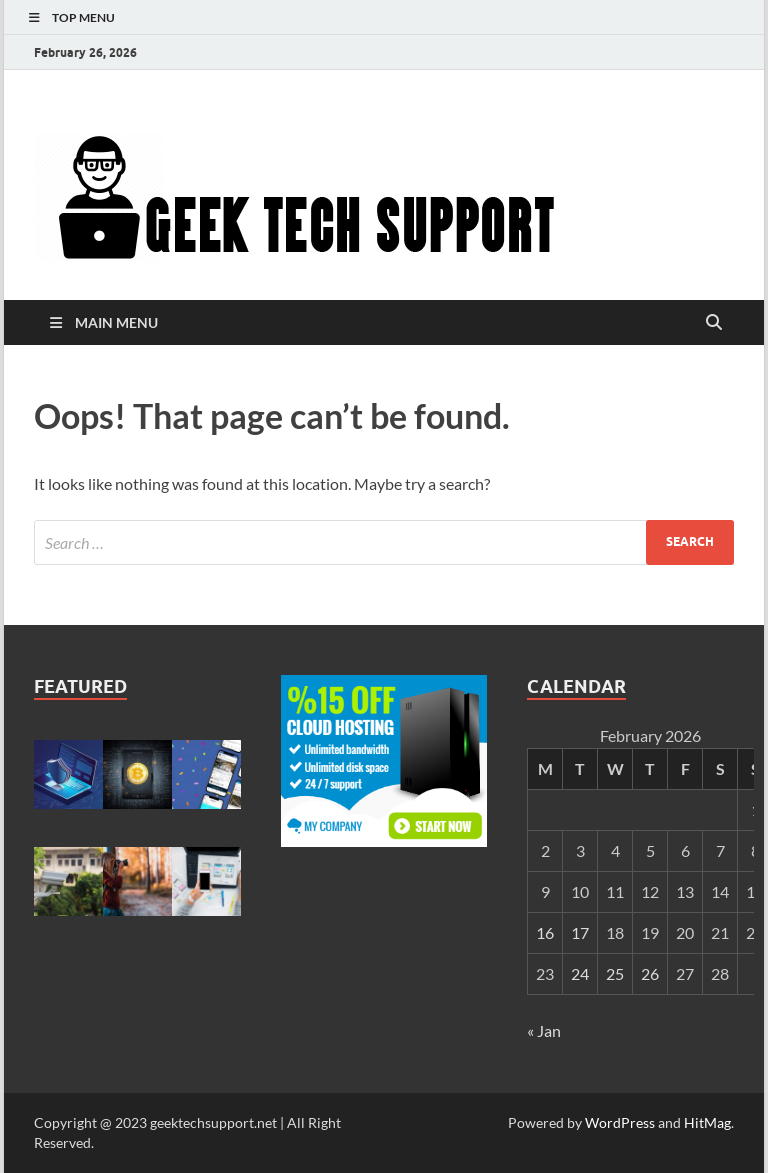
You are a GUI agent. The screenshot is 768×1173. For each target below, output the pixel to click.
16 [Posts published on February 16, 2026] (545, 932)
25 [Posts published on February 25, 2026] (615, 973)
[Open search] (714, 323)
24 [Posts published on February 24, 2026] (580, 973)
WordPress (620, 1122)
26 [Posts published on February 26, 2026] (650, 973)
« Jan (544, 1030)
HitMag (707, 1122)
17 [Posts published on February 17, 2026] (580, 932)
